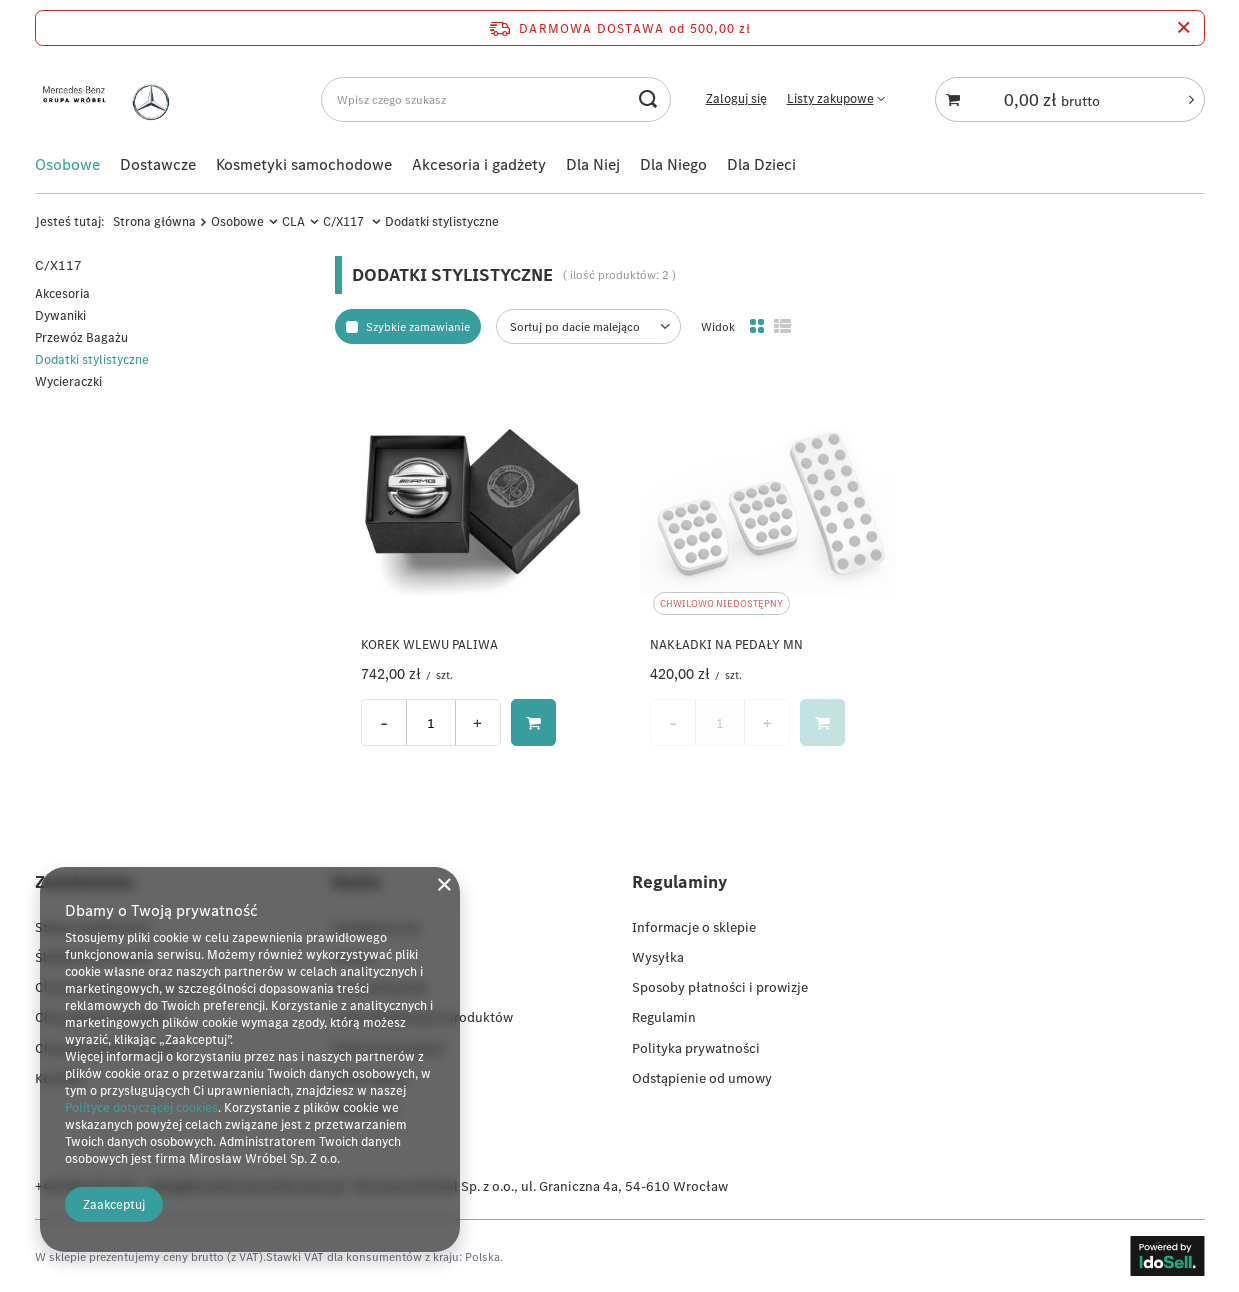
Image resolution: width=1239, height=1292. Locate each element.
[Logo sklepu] (111, 99)
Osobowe (67, 164)
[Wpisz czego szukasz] (496, 99)
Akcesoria (62, 293)
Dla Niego (673, 164)
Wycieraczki (68, 381)
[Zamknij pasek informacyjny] (1183, 28)
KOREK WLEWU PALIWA (429, 645)
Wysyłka (658, 957)
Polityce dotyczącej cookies (141, 1107)
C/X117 (345, 221)
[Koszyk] (1070, 99)
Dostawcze (158, 164)
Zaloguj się (736, 99)
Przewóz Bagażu (81, 337)
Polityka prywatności (696, 1047)
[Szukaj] (648, 99)
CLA (293, 221)
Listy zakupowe (830, 98)
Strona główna (154, 221)
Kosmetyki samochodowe (304, 164)
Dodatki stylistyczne (92, 359)
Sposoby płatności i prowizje (720, 987)
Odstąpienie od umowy (702, 1078)
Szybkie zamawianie (418, 326)
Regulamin (664, 1017)
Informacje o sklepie (694, 927)
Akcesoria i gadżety (479, 164)
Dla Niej (593, 164)
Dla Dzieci (761, 164)
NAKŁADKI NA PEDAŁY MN (726, 645)
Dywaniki (60, 315)
